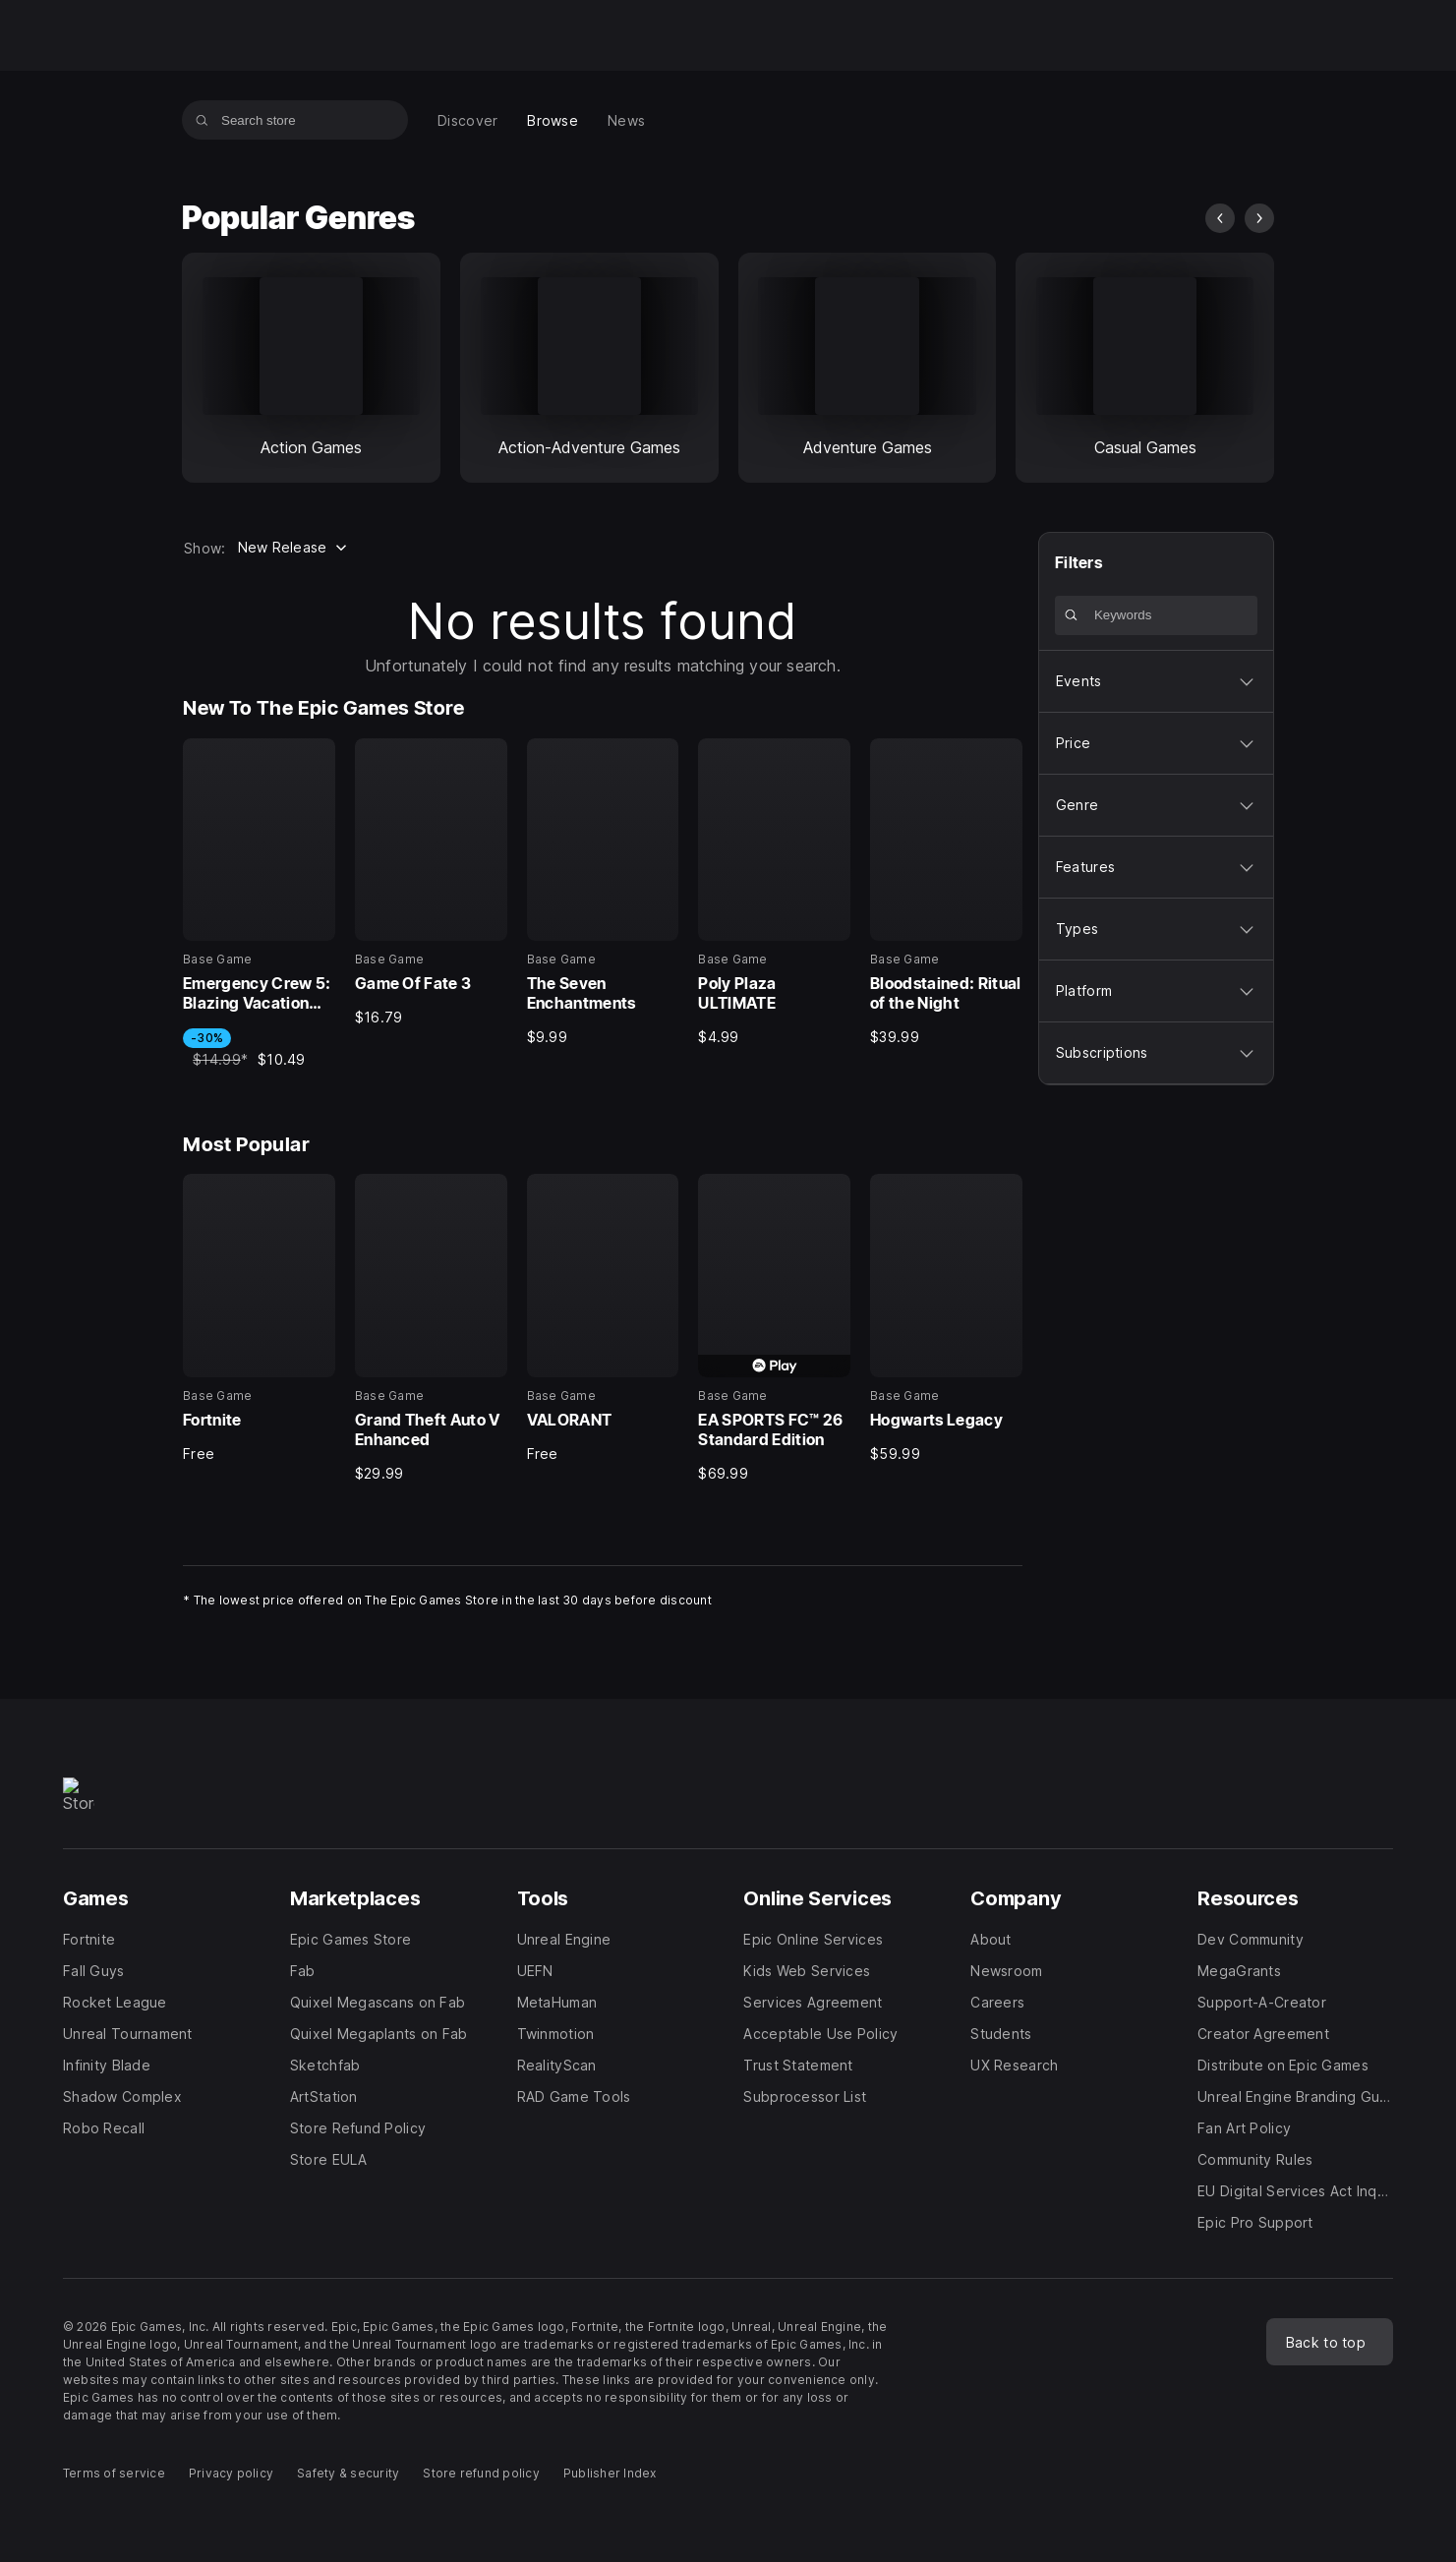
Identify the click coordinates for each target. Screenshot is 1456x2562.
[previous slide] (1220, 218)
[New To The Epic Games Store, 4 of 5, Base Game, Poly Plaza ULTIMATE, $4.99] (774, 892)
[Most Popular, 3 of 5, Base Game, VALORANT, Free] (603, 1318)
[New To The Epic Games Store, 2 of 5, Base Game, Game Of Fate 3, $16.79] (431, 882)
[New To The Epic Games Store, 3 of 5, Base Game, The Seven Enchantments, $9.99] (603, 892)
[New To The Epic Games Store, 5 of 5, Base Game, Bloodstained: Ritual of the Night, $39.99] (946, 892)
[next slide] (1259, 218)
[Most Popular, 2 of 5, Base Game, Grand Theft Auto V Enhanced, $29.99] (431, 1328)
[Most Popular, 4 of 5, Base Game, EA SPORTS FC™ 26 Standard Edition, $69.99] (774, 1328)
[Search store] (202, 120)
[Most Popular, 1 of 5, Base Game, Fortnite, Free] (259, 1318)
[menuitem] (467, 120)
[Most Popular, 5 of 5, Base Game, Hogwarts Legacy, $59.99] (946, 1318)
